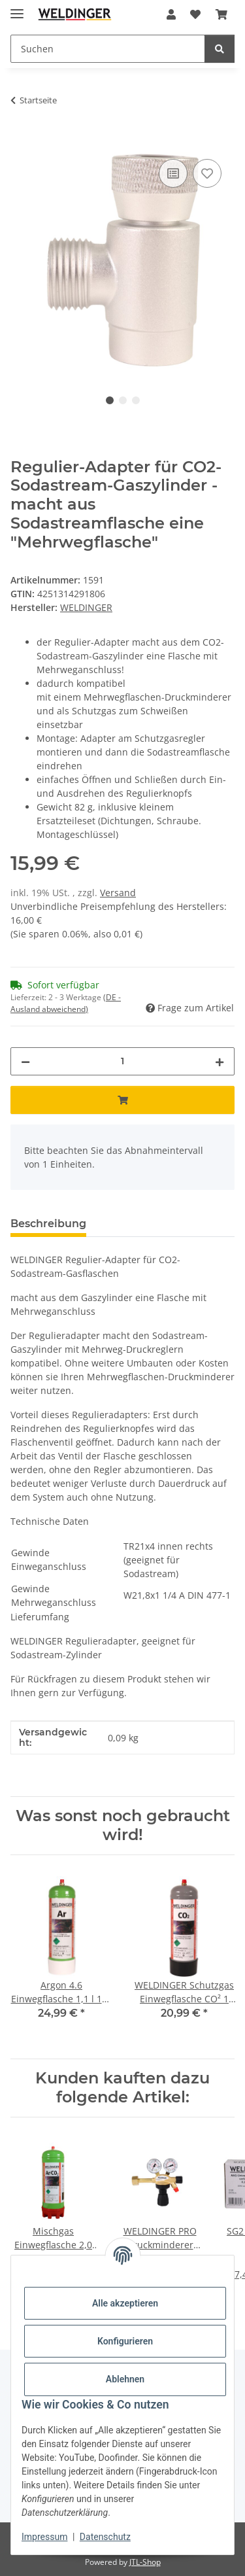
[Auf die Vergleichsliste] (173, 173)
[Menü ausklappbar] (17, 8)
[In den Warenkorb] (20, 141)
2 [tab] (123, 400)
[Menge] (122, 1061)
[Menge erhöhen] (219, 1061)
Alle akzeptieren (125, 2303)
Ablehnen (125, 2379)
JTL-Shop (145, 2561)
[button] (171, 14)
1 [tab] (110, 400)
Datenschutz (105, 2537)
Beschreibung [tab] (48, 1223)
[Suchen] (107, 49)
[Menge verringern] (25, 1061)
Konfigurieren (125, 2341)
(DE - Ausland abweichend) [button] (65, 1003)
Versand (118, 892)
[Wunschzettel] (195, 14)
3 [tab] (136, 400)
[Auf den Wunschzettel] (207, 173)
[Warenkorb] (221, 14)
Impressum (44, 2537)
